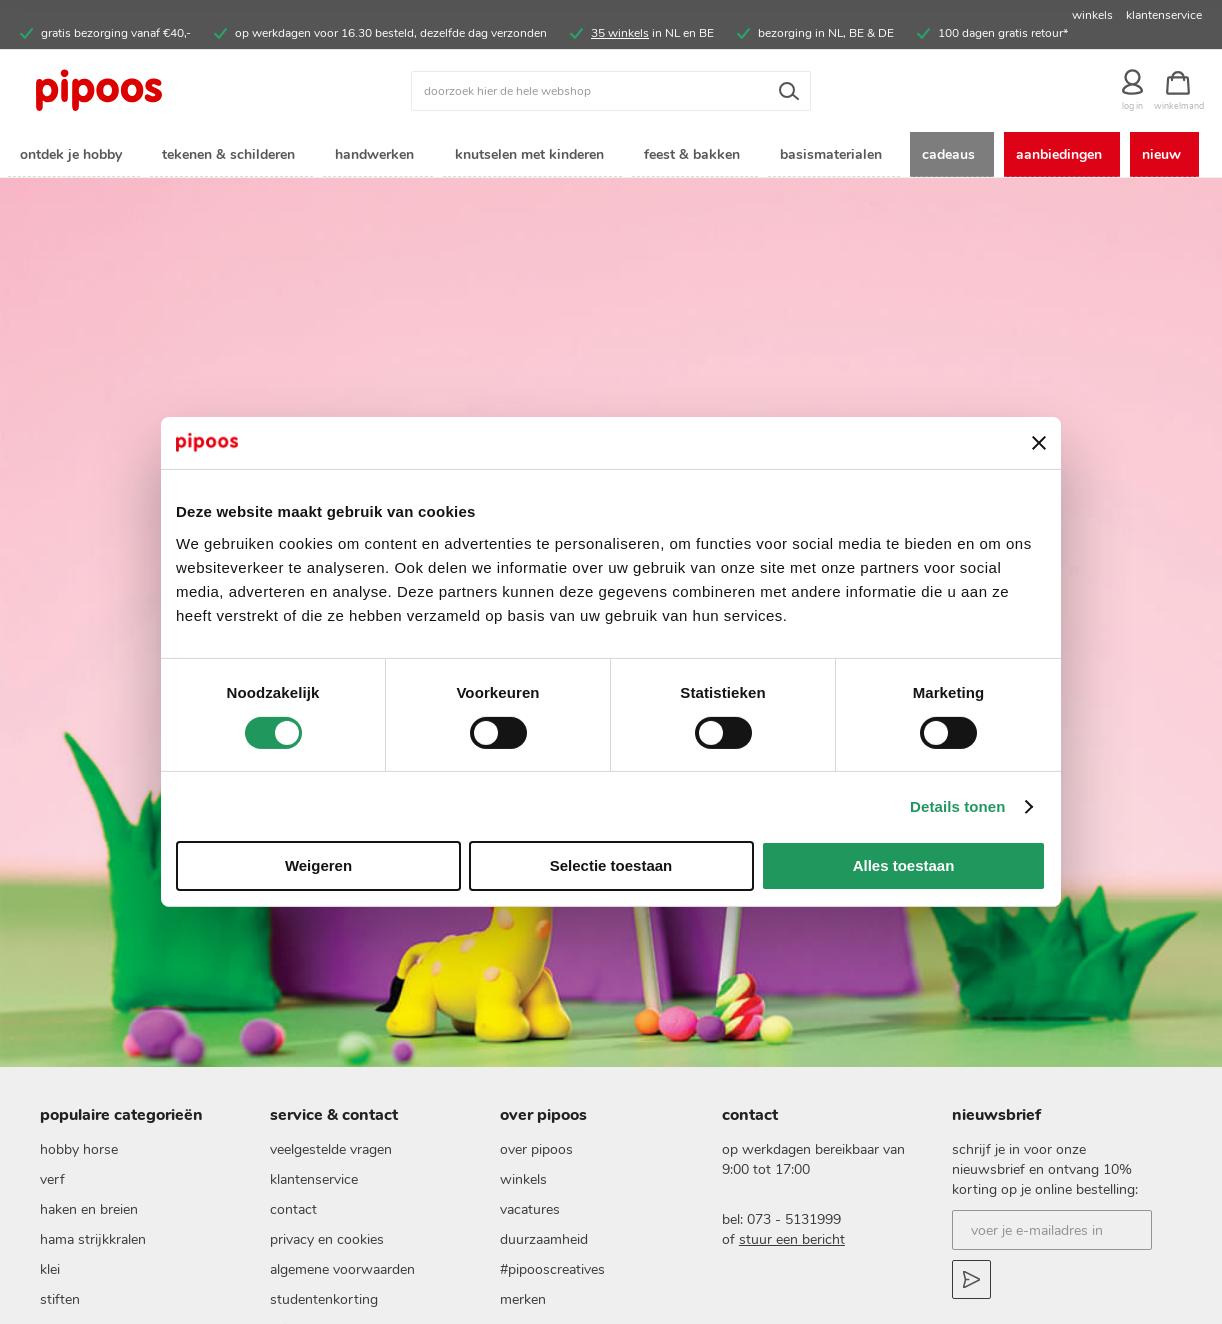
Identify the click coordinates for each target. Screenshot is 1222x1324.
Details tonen (957, 806)
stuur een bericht (792, 1289)
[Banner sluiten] (1039, 443)
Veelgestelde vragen (331, 1199)
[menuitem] (75, 155)
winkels (1092, 15)
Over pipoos (536, 1199)
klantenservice (1164, 15)
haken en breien (89, 1259)
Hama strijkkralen (93, 1289)
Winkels (523, 1229)
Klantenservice (314, 1229)
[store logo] (168, 91)
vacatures (530, 1259)
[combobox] (611, 91)
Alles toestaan (904, 865)
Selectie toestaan (611, 865)
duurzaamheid (544, 1289)
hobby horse (79, 1199)
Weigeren (318, 865)
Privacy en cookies (327, 1289)
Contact (293, 1259)
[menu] (611, 179)
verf (52, 1229)
